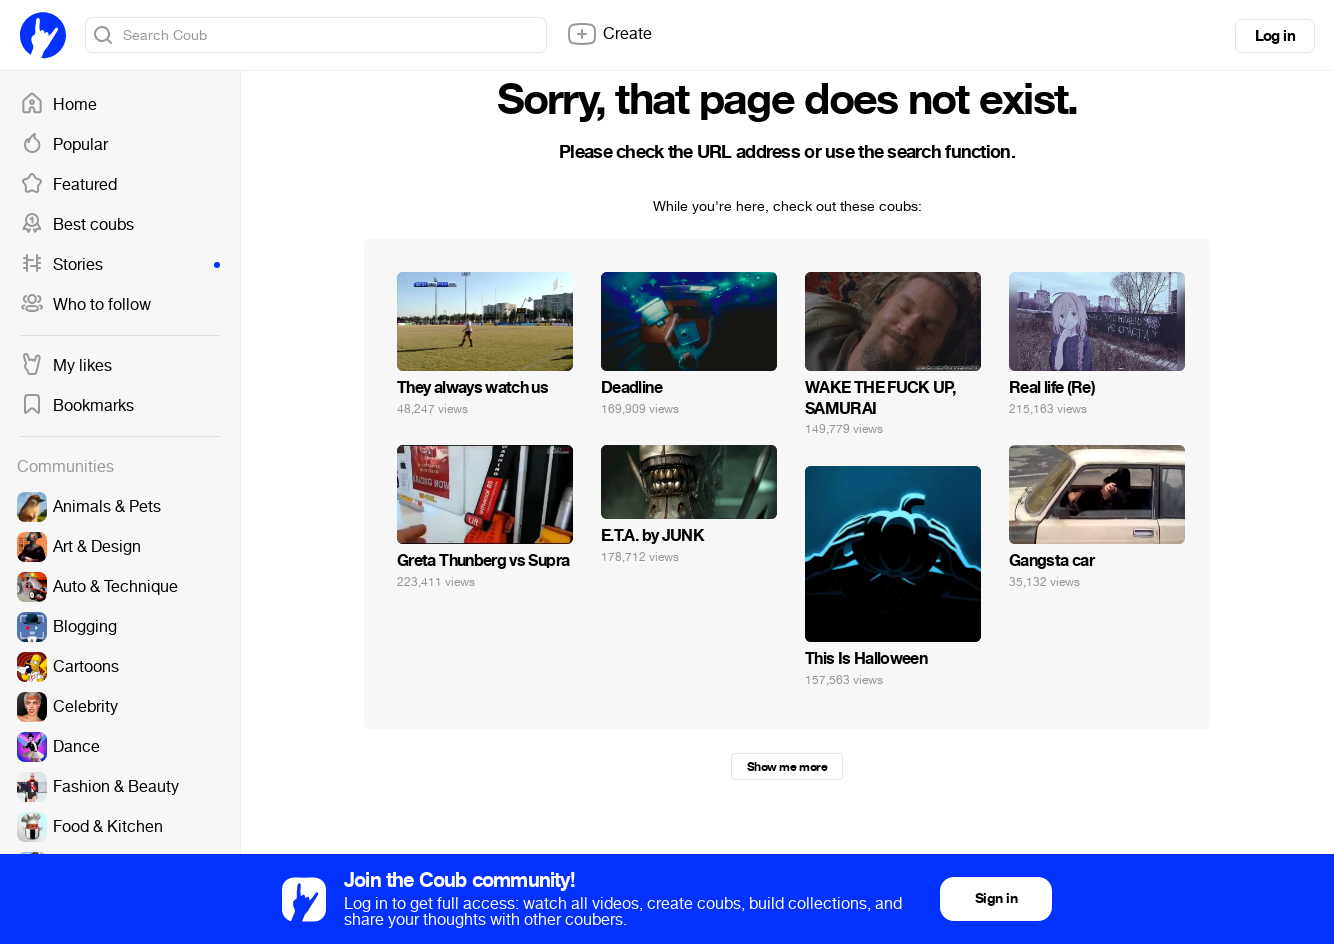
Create (609, 34)
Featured (68, 185)
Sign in (996, 898)
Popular (64, 145)
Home (58, 105)
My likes (66, 366)
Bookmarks (77, 406)
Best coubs (77, 225)
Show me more (787, 767)
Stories (120, 265)
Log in (1275, 36)
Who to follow (85, 305)
